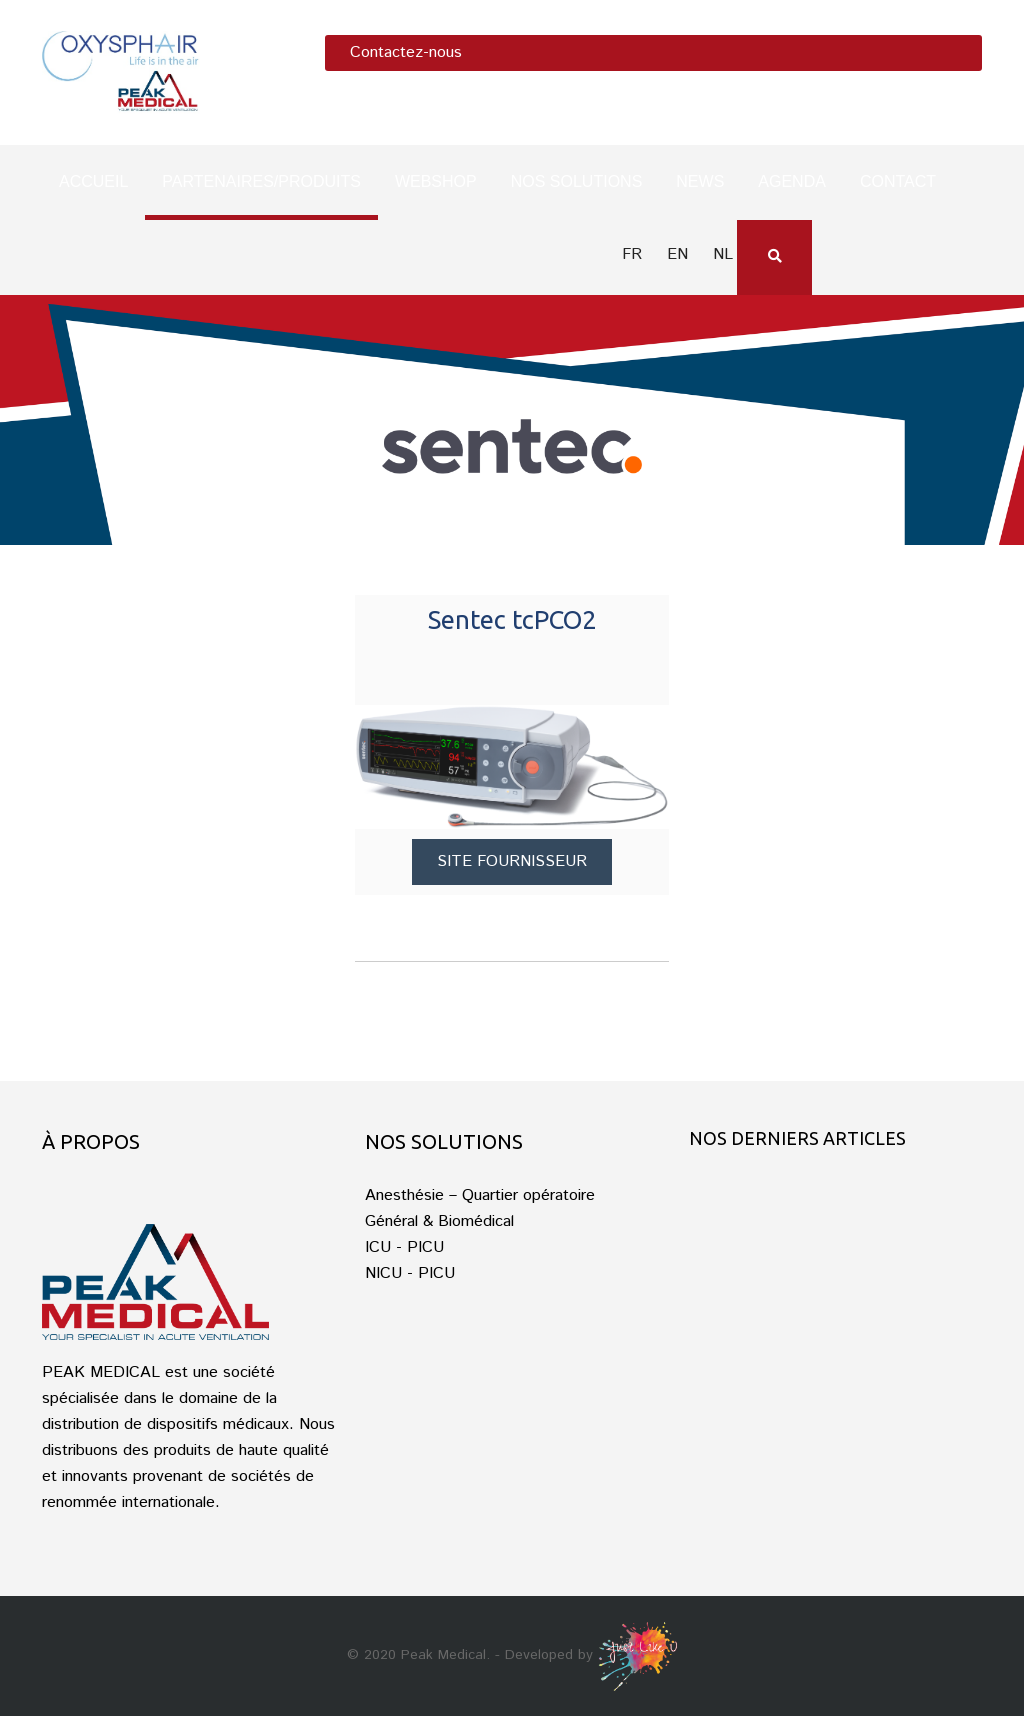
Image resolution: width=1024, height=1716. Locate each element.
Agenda (792, 181)
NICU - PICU (410, 1273)
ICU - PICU (404, 1247)
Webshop (436, 181)
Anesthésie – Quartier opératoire (480, 1195)
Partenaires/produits (261, 181)
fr (632, 254)
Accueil (93, 181)
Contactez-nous (406, 52)
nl (723, 254)
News (700, 181)
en (677, 254)
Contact (898, 181)
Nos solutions (577, 181)
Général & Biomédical (439, 1221)
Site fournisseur (512, 861)
